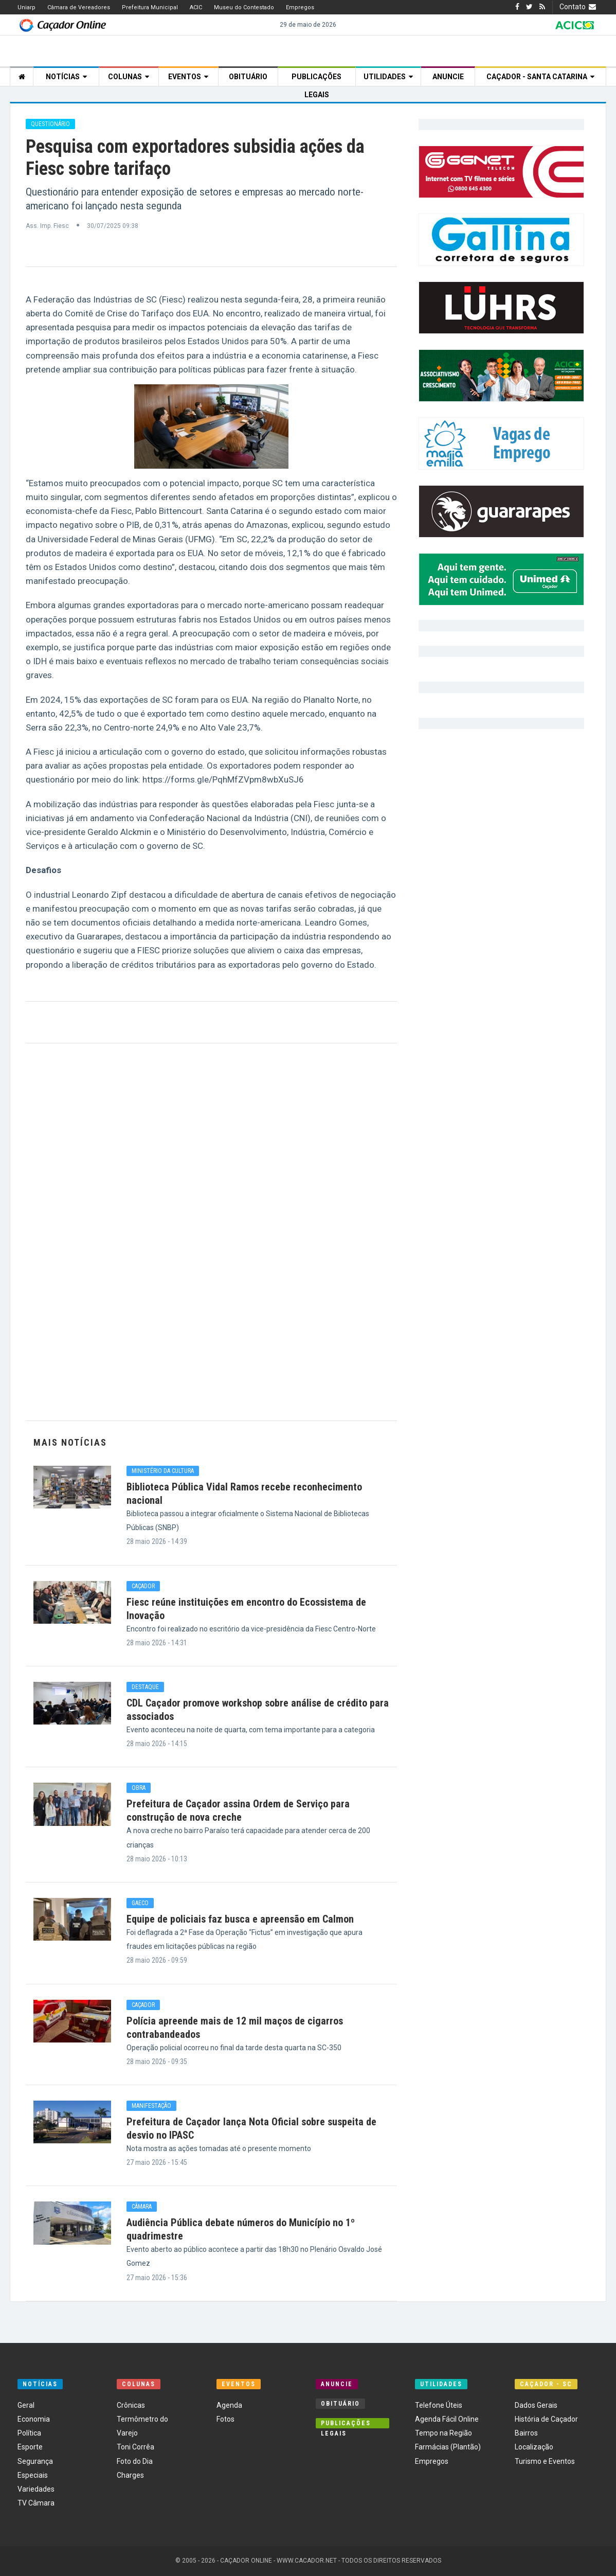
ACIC (196, 7)
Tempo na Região (443, 2433)
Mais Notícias (70, 1442)
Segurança (35, 2461)
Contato (579, 7)
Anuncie (448, 77)
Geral (25, 2405)
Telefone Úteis (438, 2405)
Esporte (30, 2447)
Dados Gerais (536, 2405)
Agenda (229, 2405)
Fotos (225, 2419)
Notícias (66, 77)
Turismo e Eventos (545, 2461)
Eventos (188, 77)
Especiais (32, 2475)
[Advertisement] (211, 1232)
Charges (130, 2475)
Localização (534, 2447)
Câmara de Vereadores (78, 7)
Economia (33, 2419)
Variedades (36, 2489)
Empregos (300, 7)
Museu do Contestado (244, 7)
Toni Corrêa (135, 2447)
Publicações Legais (316, 79)
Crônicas (131, 2405)
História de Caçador (546, 2419)
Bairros (526, 2433)
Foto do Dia (135, 2461)
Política (29, 2433)
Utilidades (388, 77)
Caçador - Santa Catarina (540, 77)
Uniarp (26, 7)
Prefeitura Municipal (150, 7)
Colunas (128, 77)
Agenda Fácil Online (447, 2419)
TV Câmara (36, 2503)
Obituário (248, 77)
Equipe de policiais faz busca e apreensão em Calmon (240, 1919)
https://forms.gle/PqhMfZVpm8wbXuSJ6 (223, 779)
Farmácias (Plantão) (448, 2447)
